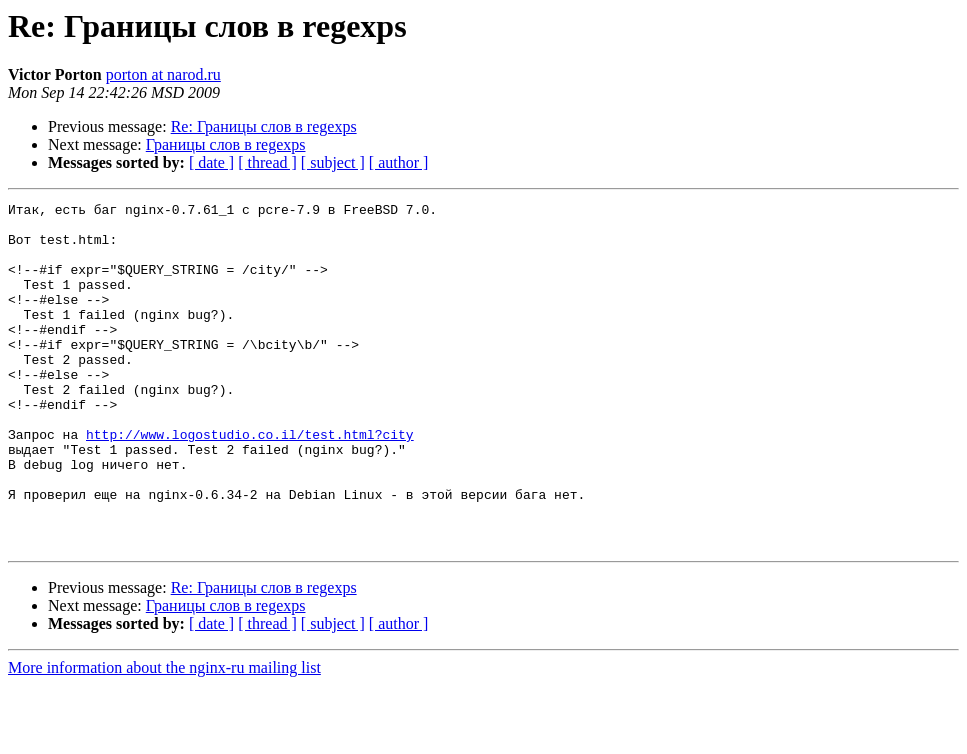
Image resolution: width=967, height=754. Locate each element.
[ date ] (211, 162)
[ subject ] (333, 162)
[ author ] (399, 162)
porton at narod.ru (163, 74)
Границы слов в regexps (226, 144)
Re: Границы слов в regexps (264, 126)
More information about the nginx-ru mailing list (164, 736)
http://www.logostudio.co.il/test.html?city (250, 482)
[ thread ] (267, 162)
